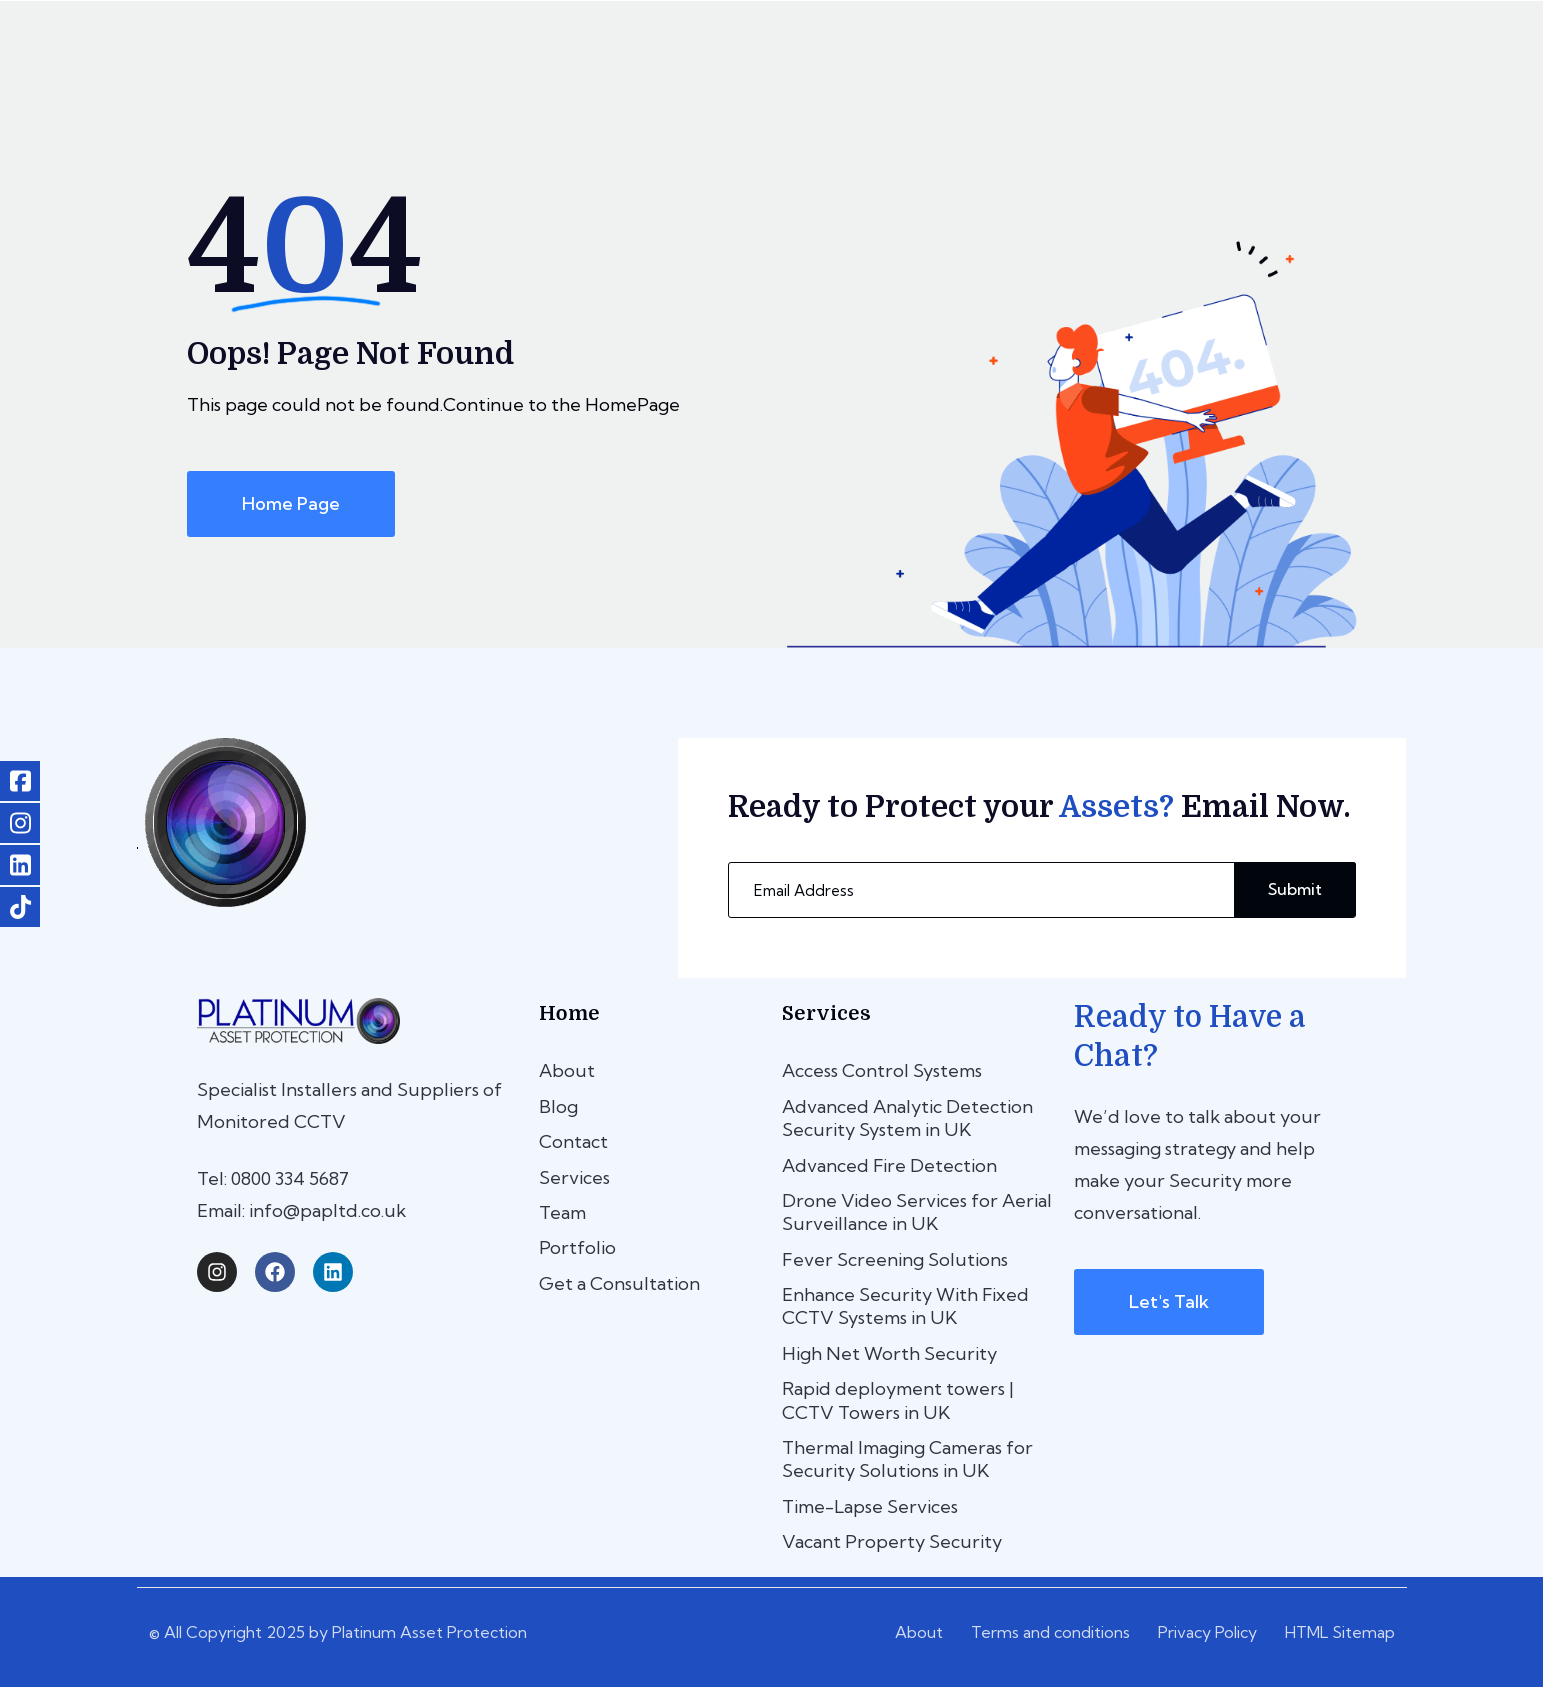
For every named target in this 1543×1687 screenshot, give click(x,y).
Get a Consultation (619, 1283)
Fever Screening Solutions (895, 1259)
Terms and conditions (1050, 1632)
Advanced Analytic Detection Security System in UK (907, 1118)
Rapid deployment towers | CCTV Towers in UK (898, 1400)
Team (562, 1212)
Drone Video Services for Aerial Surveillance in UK (917, 1212)
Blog (558, 1106)
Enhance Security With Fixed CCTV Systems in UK (905, 1306)
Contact (573, 1141)
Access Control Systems (882, 1070)
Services (574, 1177)
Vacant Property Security (892, 1541)
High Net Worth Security (889, 1353)
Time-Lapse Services (870, 1506)
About (567, 1070)
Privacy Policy (1207, 1632)
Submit (1295, 889)
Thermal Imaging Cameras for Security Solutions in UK (907, 1459)
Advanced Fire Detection (889, 1165)
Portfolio (577, 1247)
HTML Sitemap (1340, 1632)
